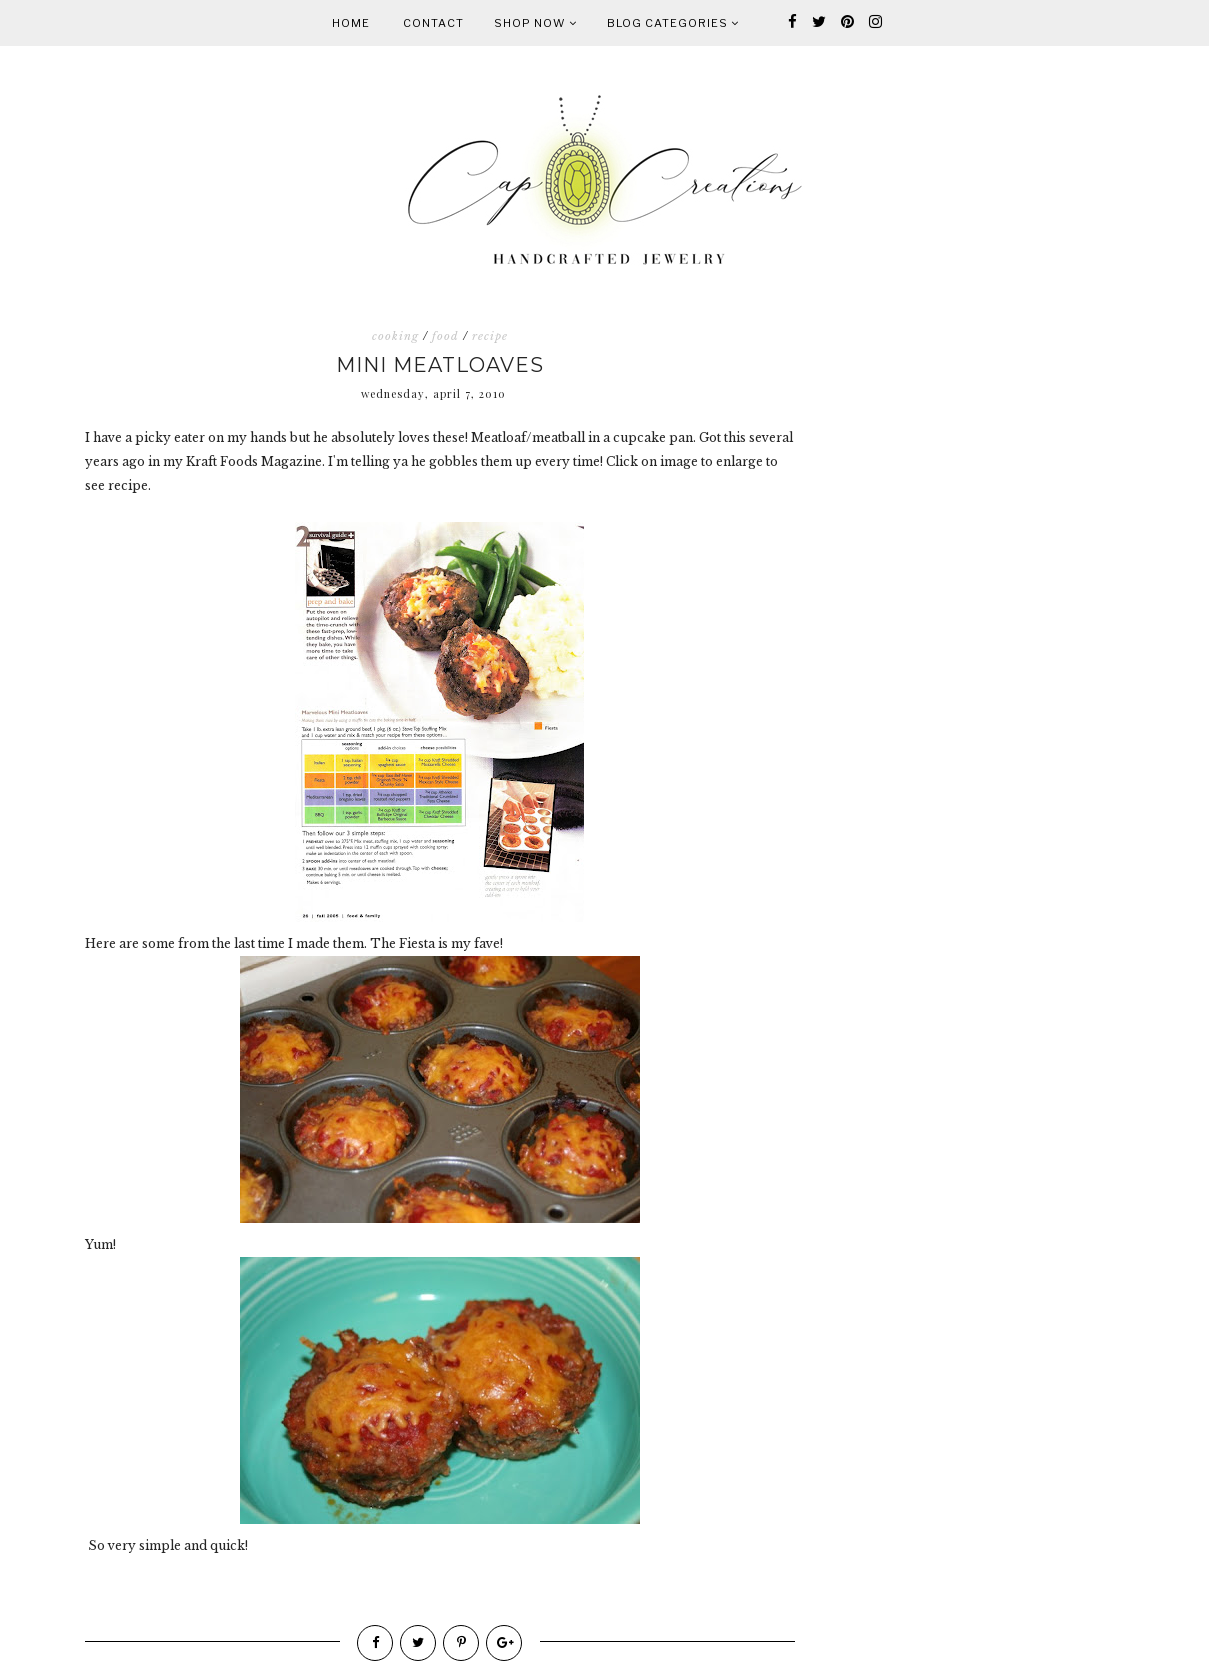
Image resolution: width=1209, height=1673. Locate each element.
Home (351, 23)
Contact (433, 23)
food (445, 336)
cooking (395, 336)
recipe (490, 336)
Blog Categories (673, 23)
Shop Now (535, 23)
